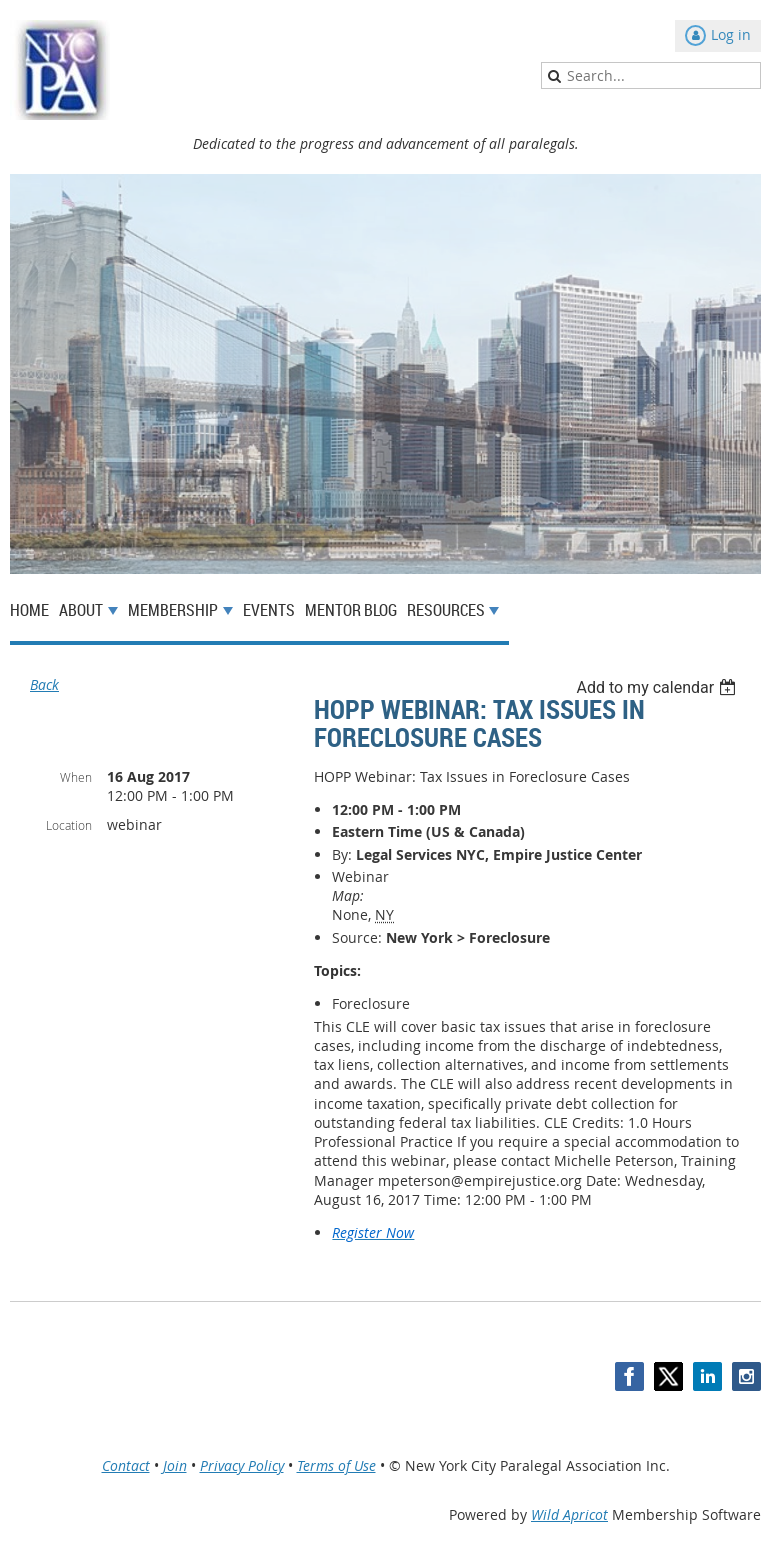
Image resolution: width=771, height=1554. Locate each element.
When (76, 777)
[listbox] (658, 687)
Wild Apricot (569, 1514)
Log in (731, 34)
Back (44, 684)
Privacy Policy (242, 1465)
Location (69, 825)
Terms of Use (336, 1465)
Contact (126, 1465)
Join (175, 1465)
